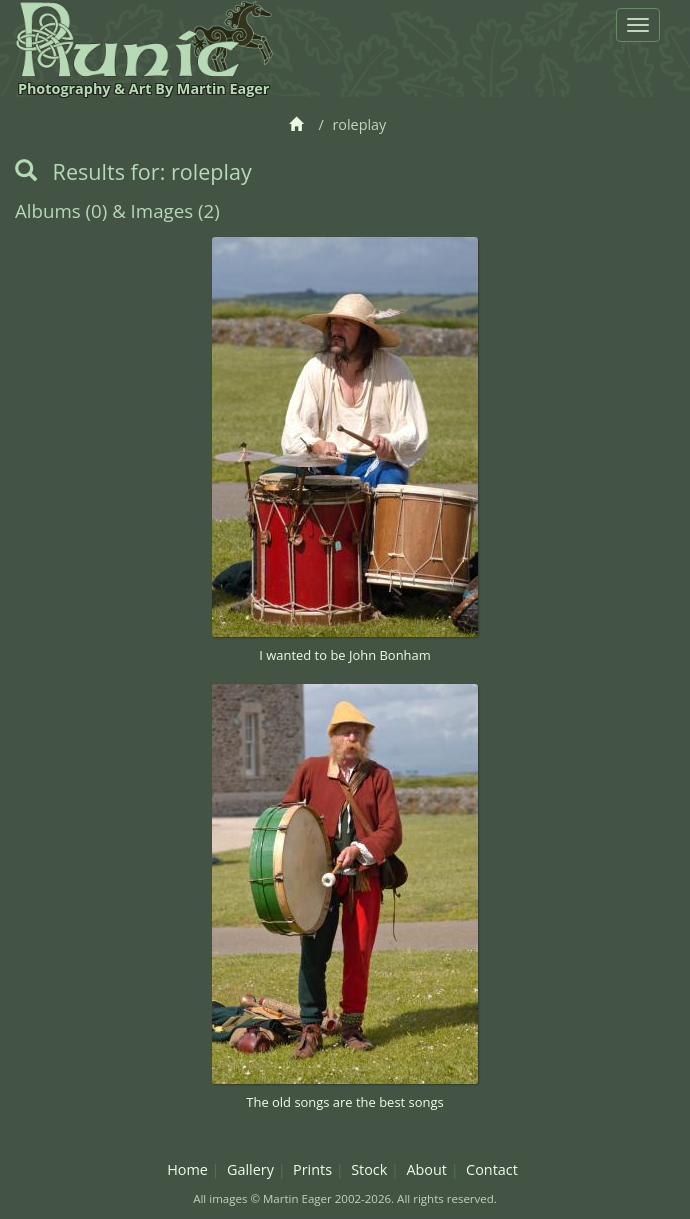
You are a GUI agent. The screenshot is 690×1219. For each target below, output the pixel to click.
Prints (312, 1169)
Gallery (250, 1169)
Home (187, 1169)
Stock (369, 1169)
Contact (492, 1169)
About (426, 1169)
